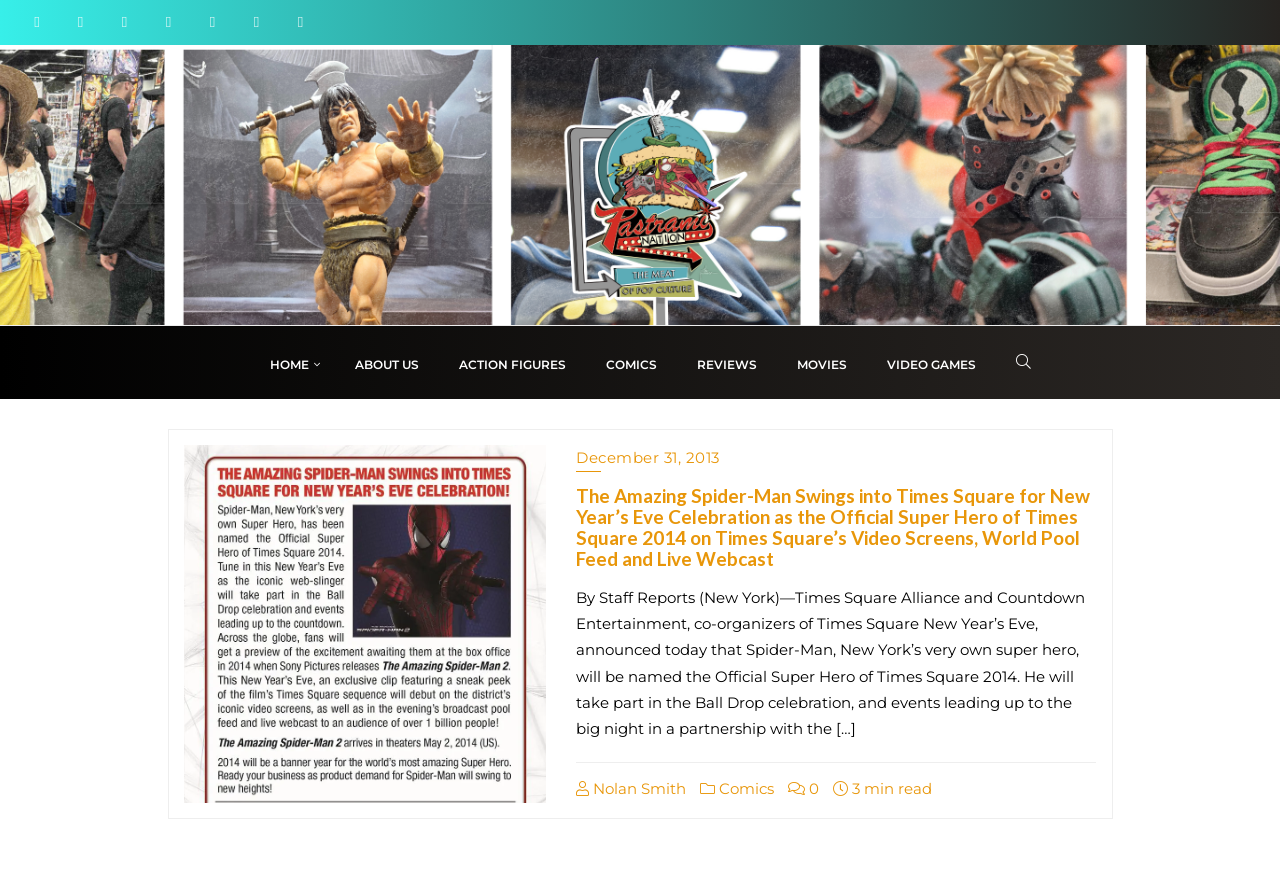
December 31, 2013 (648, 457)
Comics (737, 788)
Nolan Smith (631, 788)
